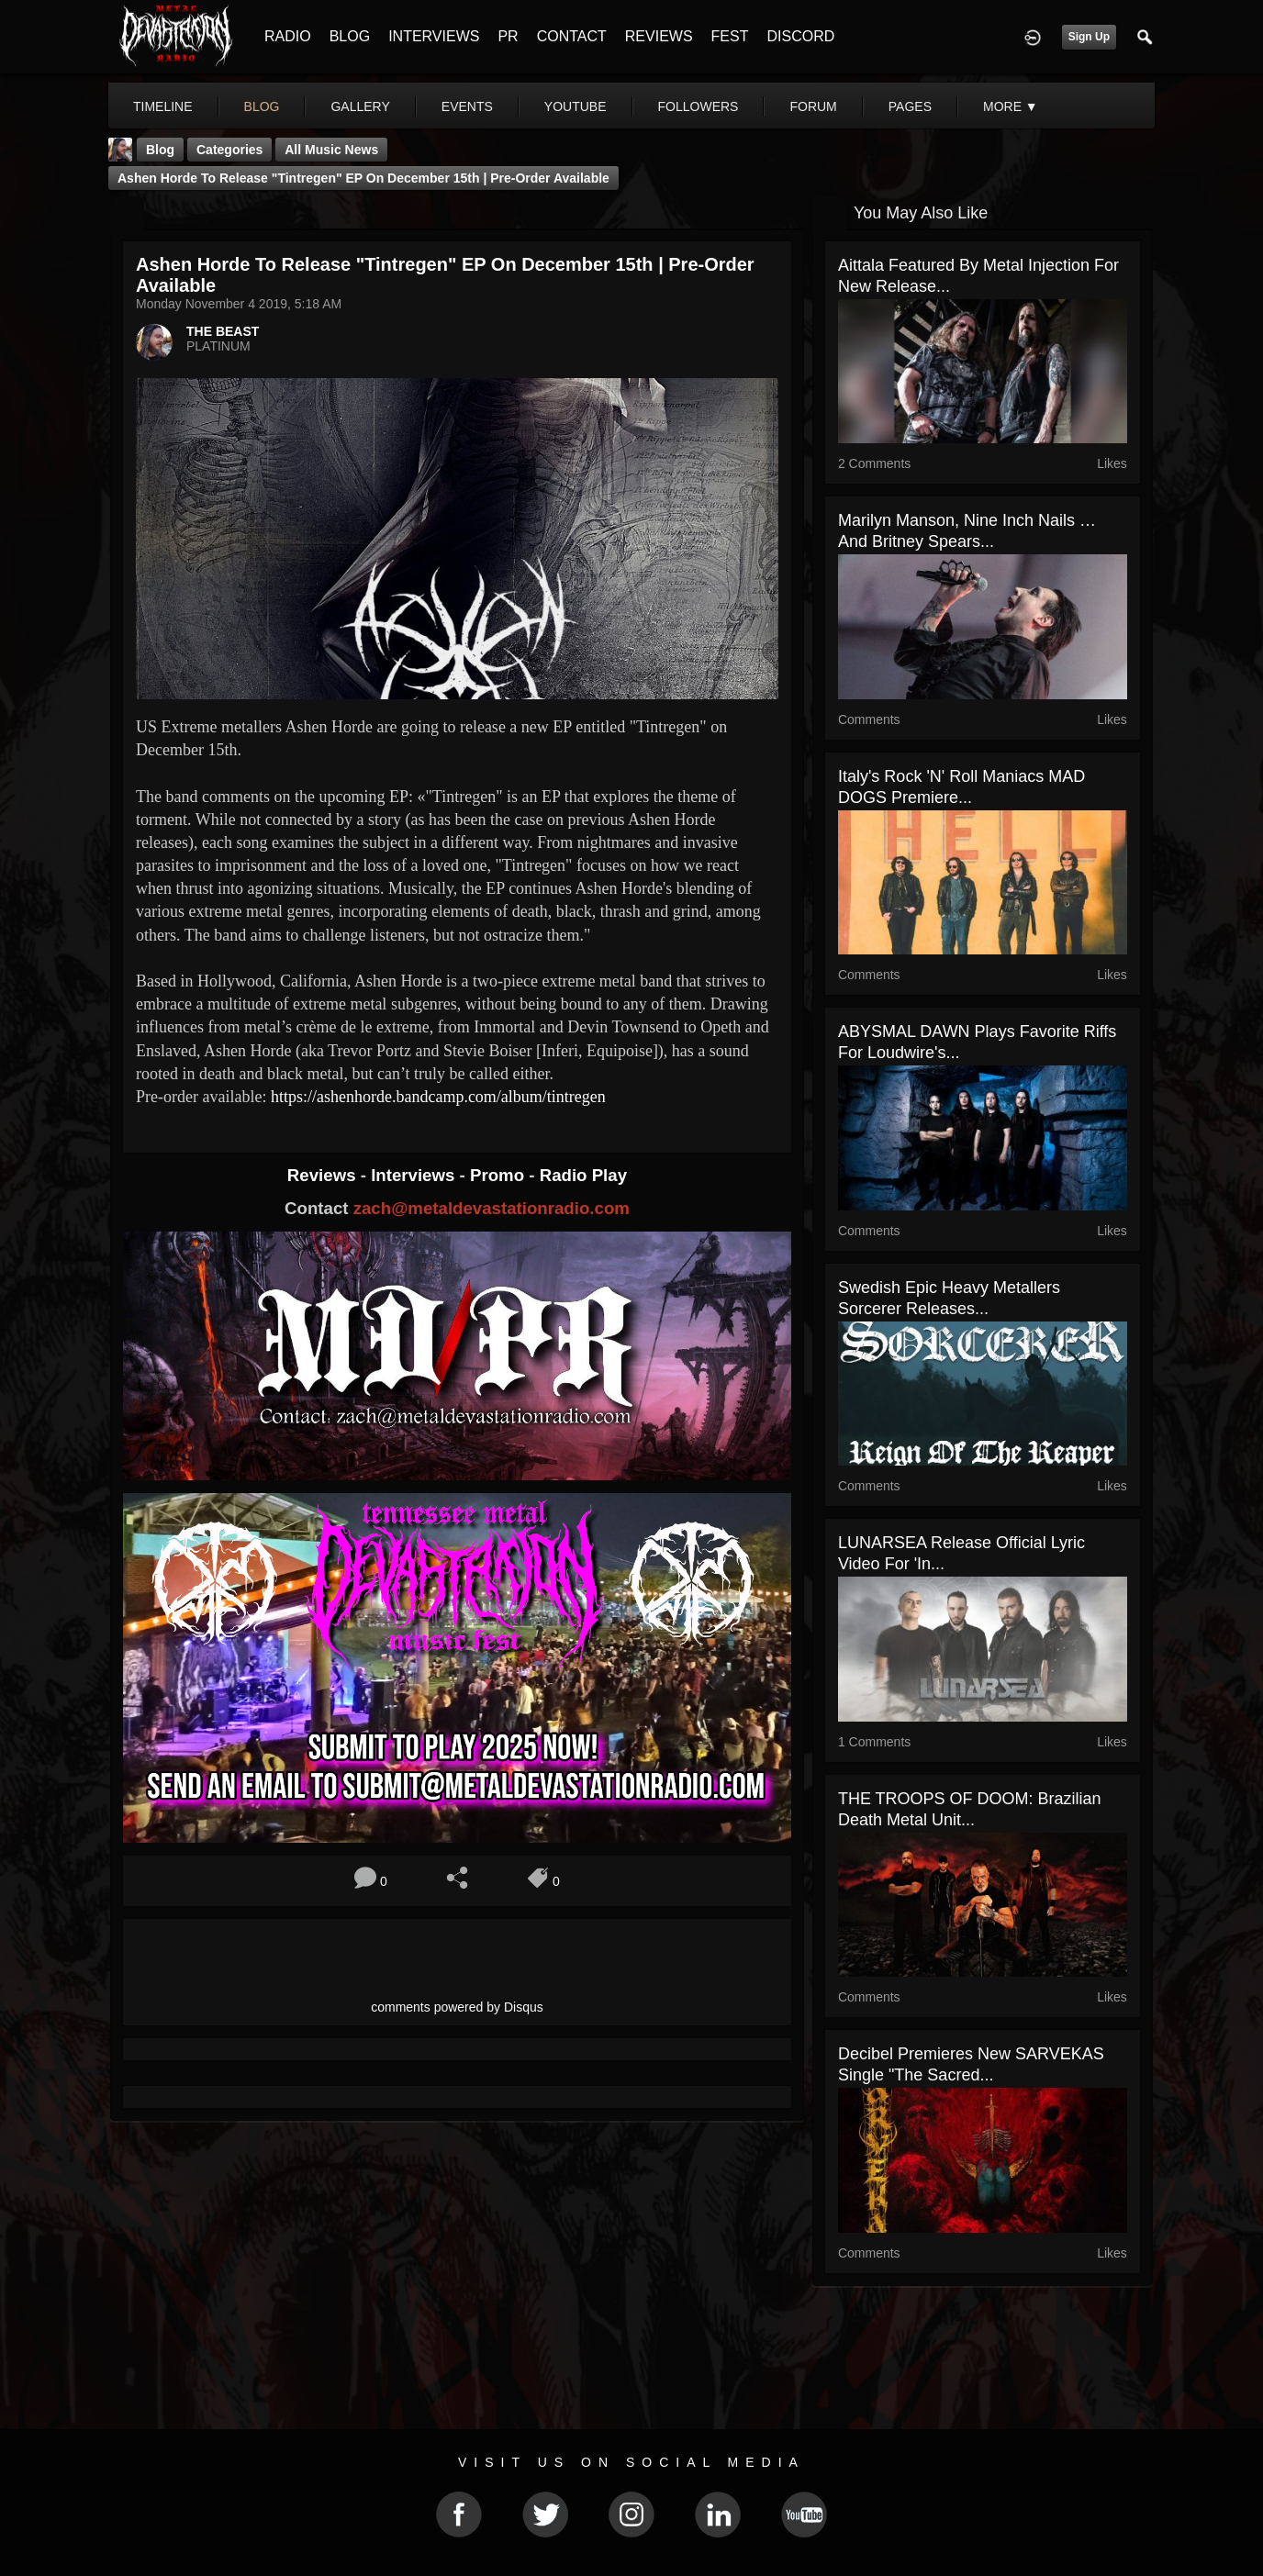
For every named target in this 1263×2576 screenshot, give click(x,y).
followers (698, 106)
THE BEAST (222, 331)
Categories (229, 149)
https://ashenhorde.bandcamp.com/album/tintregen (438, 1096)
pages (910, 106)
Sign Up (1089, 36)
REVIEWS (659, 36)
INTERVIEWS (433, 36)
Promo (499, 1175)
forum (812, 106)
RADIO (287, 36)
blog (262, 106)
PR (507, 36)
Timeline (163, 106)
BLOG (350, 36)
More (1010, 106)
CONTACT (572, 36)
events (467, 106)
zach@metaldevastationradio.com (491, 1208)
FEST (730, 36)
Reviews (324, 1175)
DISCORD (800, 36)
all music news (331, 149)
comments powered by (457, 2007)
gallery (359, 106)
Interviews (415, 1175)
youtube (575, 106)
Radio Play (583, 1175)
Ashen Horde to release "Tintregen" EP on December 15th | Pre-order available (363, 178)
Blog (160, 149)
